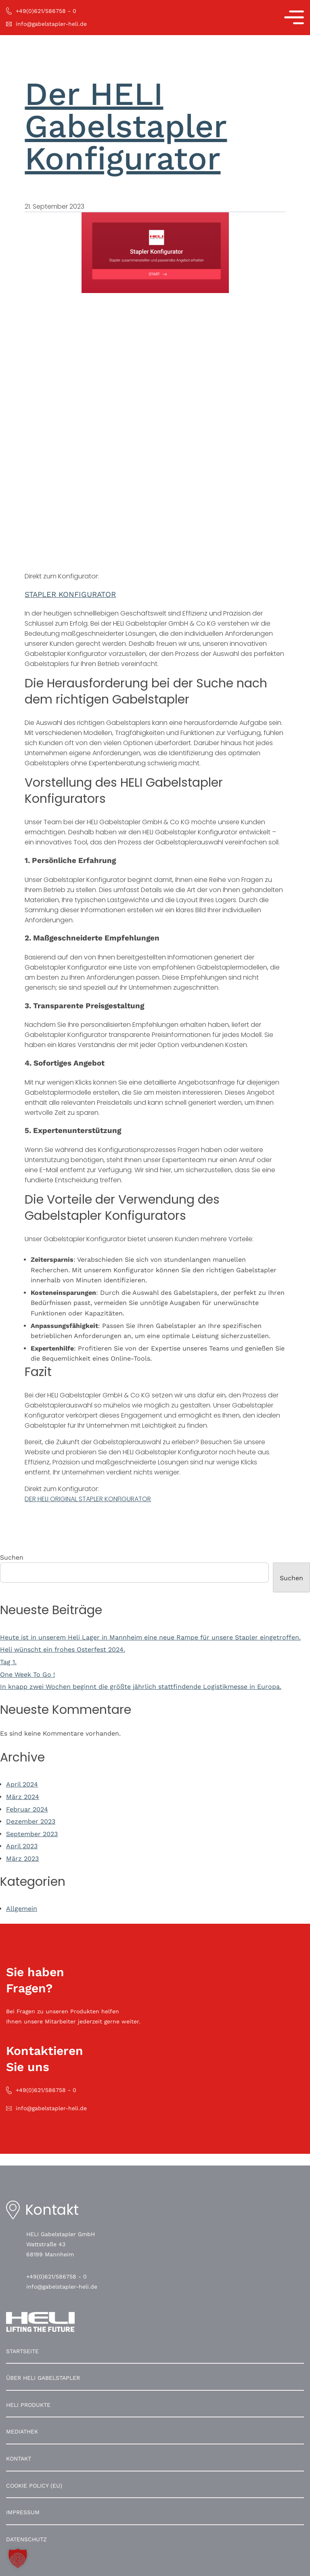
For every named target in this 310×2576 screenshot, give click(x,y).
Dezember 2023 (30, 1821)
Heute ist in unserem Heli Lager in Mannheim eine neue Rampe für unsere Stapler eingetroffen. (150, 1637)
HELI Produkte (28, 2405)
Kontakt (18, 2458)
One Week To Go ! (27, 1674)
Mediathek (22, 2431)
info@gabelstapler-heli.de (61, 2286)
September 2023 (32, 1834)
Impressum (23, 2512)
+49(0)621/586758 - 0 (56, 2276)
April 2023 (22, 1846)
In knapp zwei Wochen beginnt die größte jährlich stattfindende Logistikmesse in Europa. (140, 1686)
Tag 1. (8, 1662)
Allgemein (21, 1908)
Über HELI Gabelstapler (43, 2378)
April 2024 (22, 1784)
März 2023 (22, 1858)
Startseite (22, 2351)
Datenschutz (26, 2539)
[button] (18, 2558)
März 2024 (22, 1797)
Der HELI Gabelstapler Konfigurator (126, 126)
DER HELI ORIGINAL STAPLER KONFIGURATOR (88, 1499)
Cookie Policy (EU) (34, 2485)
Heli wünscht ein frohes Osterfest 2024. (62, 1649)
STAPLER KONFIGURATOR (70, 594)
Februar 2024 (27, 1809)
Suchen (11, 1557)
